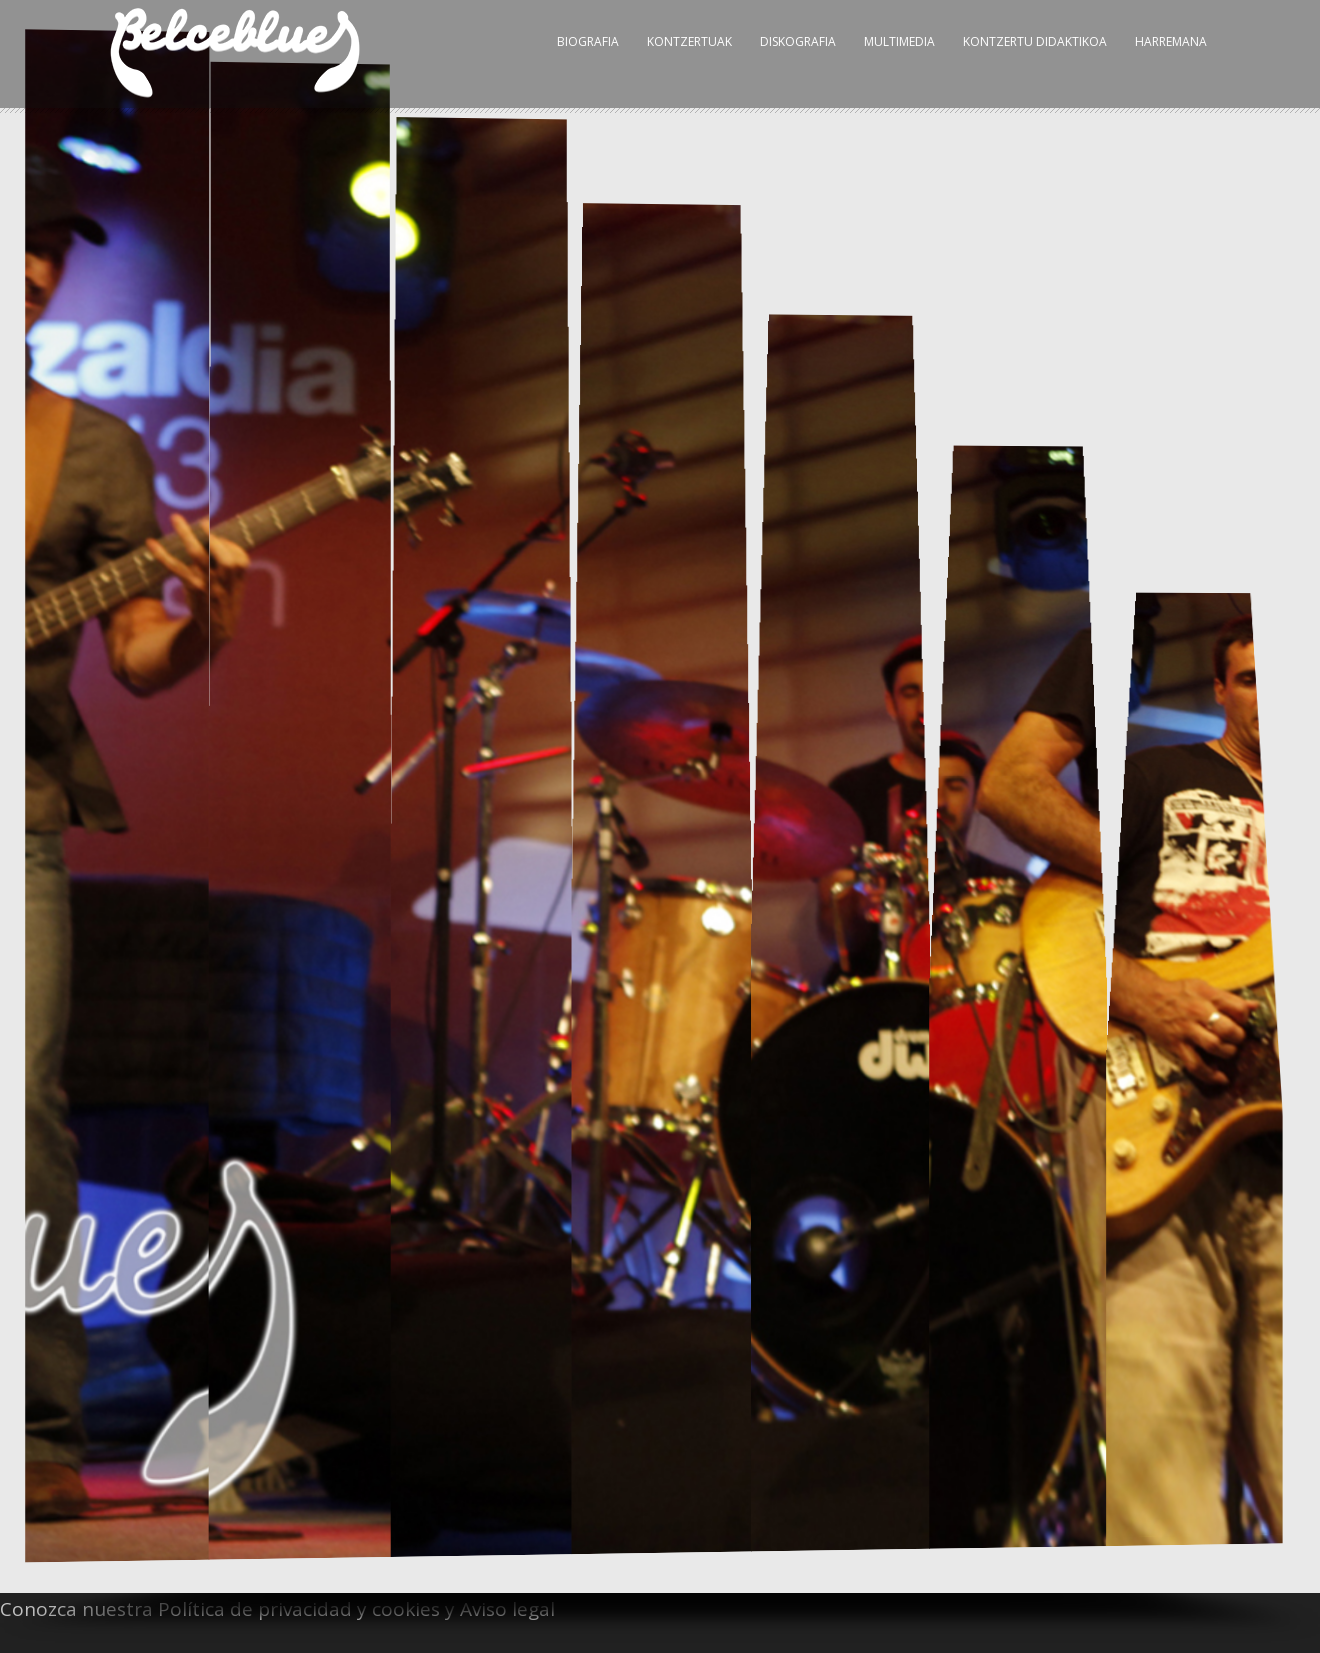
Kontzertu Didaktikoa (1035, 41)
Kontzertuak (689, 41)
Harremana (1171, 41)
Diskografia (798, 41)
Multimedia (899, 41)
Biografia (588, 41)
